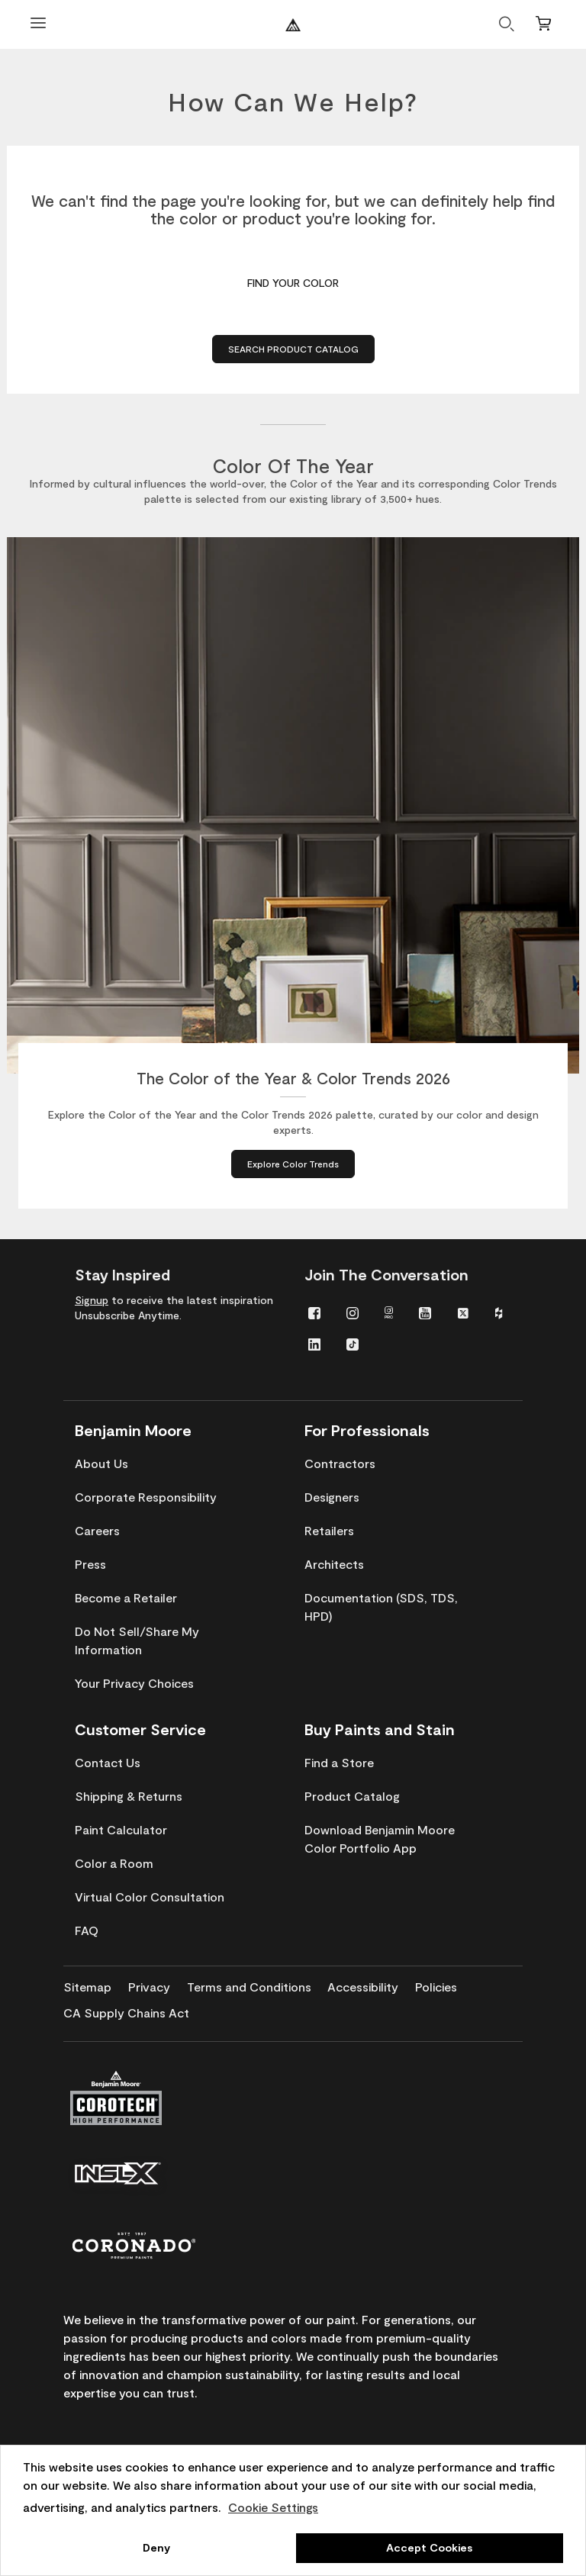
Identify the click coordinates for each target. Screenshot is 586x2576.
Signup (91, 1299)
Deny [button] (156, 2547)
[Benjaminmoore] (293, 24)
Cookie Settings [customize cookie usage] (273, 2507)
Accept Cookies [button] (429, 2547)
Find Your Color (293, 282)
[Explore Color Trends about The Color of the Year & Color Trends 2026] (293, 1164)
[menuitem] (314, 1312)
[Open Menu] (38, 25)
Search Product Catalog (293, 348)
